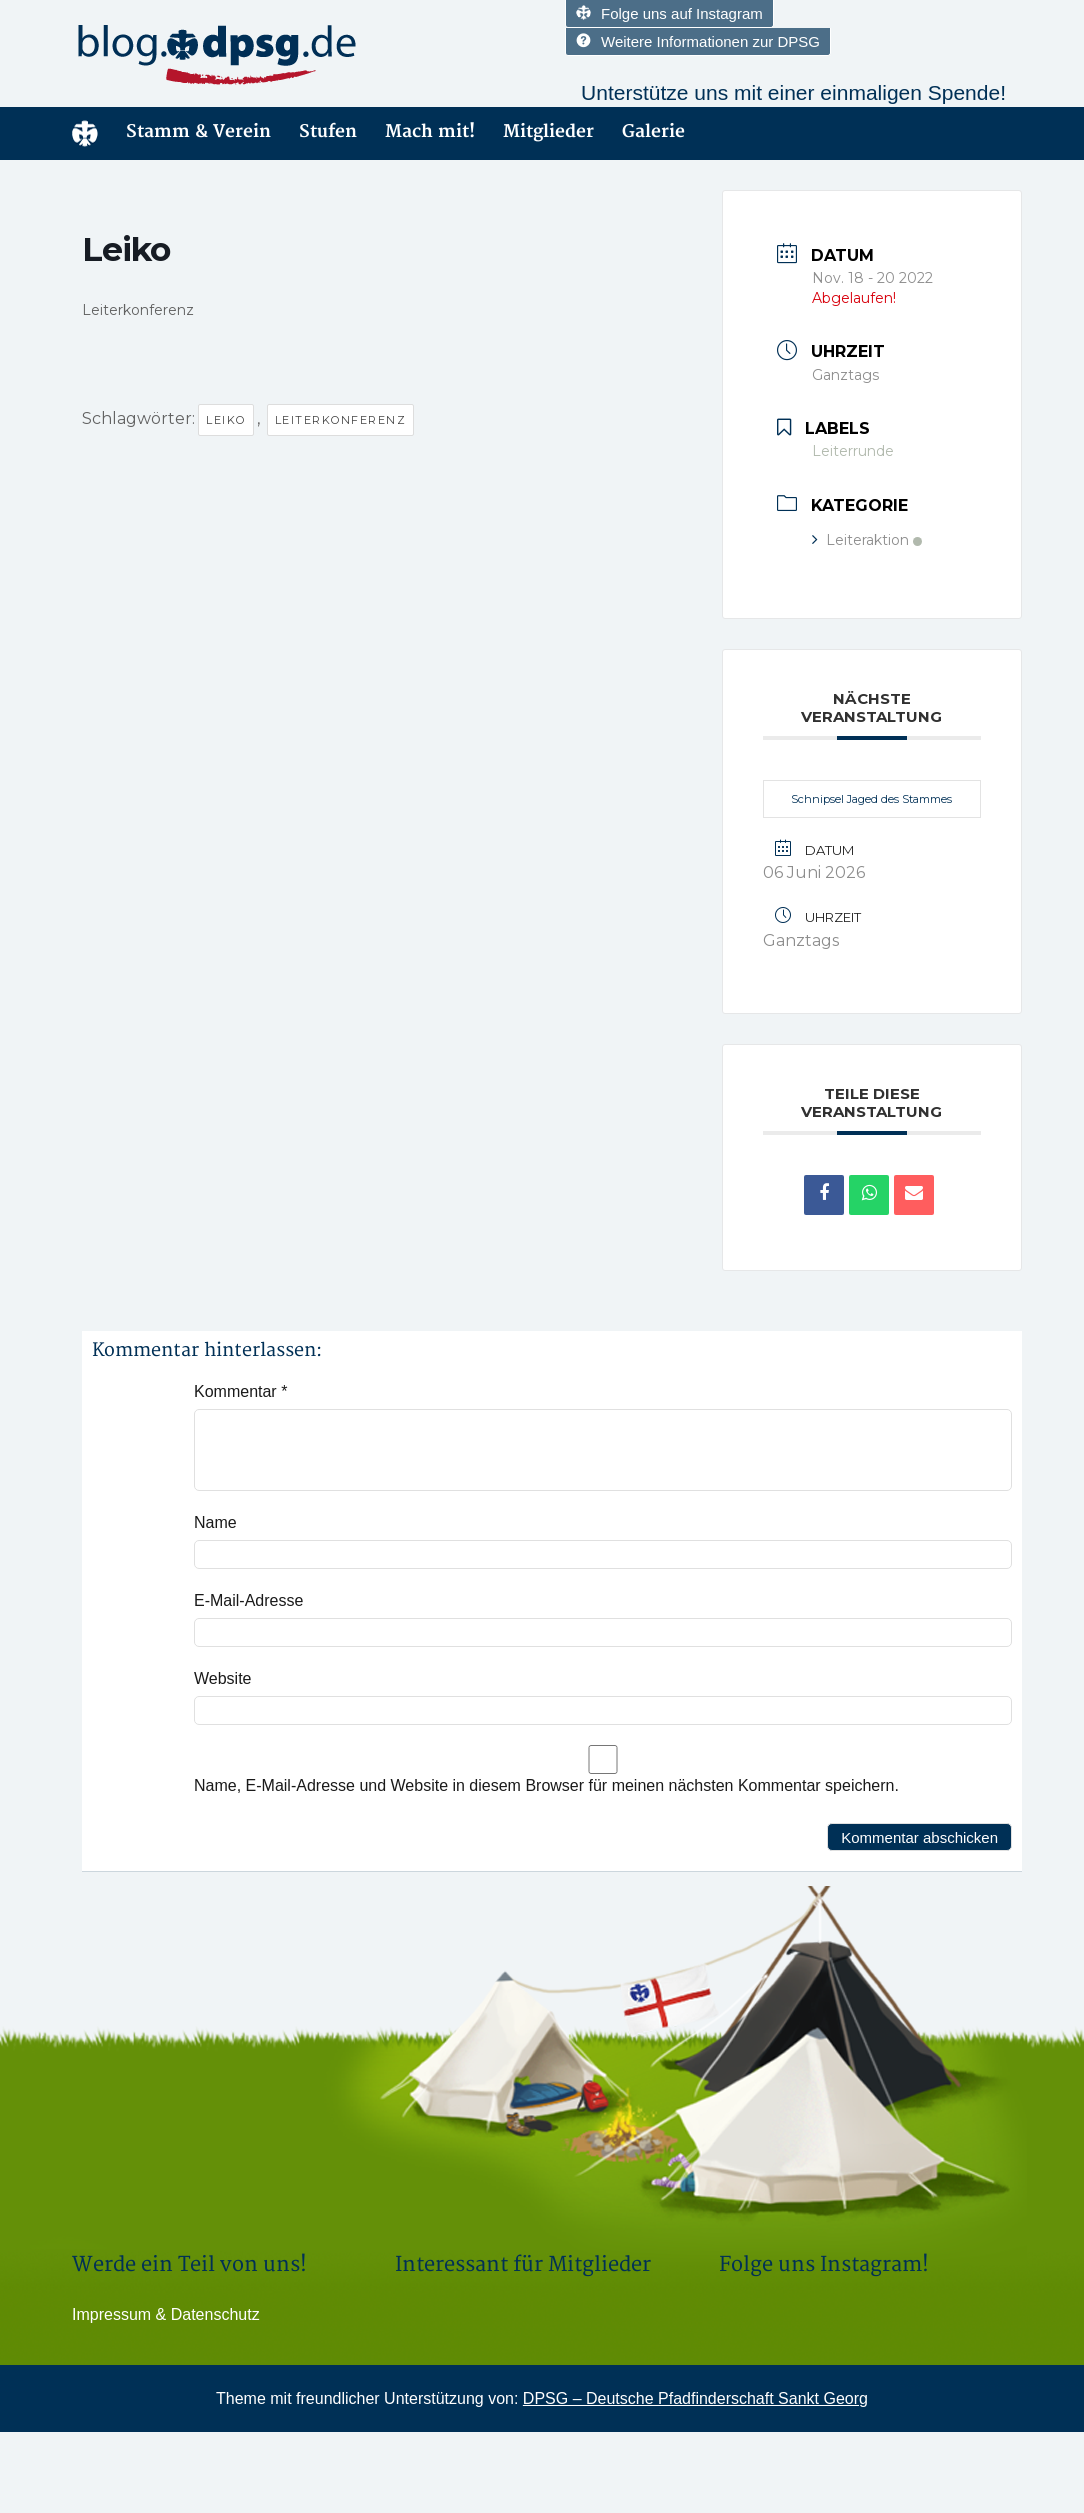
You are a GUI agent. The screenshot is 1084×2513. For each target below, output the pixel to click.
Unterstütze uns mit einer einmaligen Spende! (793, 92)
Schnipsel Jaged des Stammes (871, 799)
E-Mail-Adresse (248, 1600)
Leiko (226, 420)
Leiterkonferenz (341, 420)
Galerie (653, 131)
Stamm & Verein (198, 131)
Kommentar (240, 1391)
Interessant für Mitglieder (523, 2264)
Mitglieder (548, 131)
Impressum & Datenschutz (166, 2314)
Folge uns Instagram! (824, 2264)
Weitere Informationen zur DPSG (698, 41)
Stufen (328, 131)
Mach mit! (430, 131)
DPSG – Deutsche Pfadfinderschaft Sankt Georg (695, 2398)
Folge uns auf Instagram (669, 13)
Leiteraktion (867, 540)
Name (215, 1522)
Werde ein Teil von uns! (189, 2264)
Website (223, 1678)
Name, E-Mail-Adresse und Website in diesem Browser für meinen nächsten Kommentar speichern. (546, 1785)
